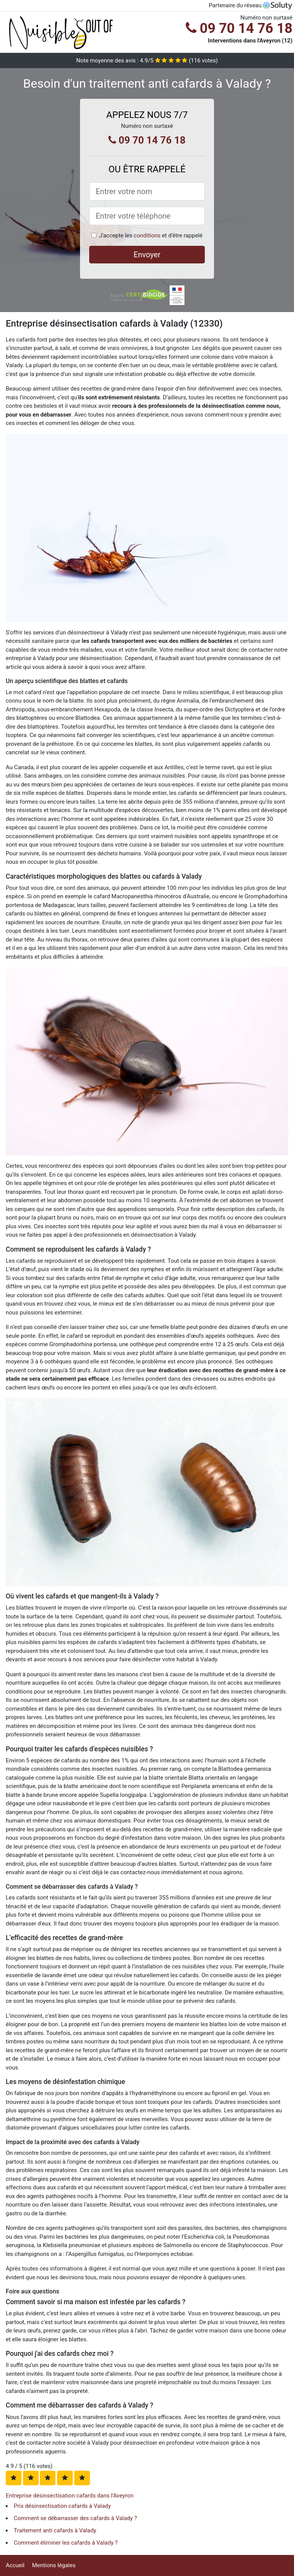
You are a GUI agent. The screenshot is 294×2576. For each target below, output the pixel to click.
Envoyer (147, 254)
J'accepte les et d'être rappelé (151, 235)
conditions (147, 235)
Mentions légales (54, 2565)
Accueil (15, 2565)
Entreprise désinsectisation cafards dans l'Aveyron (70, 2495)
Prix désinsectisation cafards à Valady (62, 2505)
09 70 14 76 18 (239, 28)
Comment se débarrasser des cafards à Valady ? (75, 2518)
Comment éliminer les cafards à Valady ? (66, 2542)
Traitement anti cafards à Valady (55, 2530)
